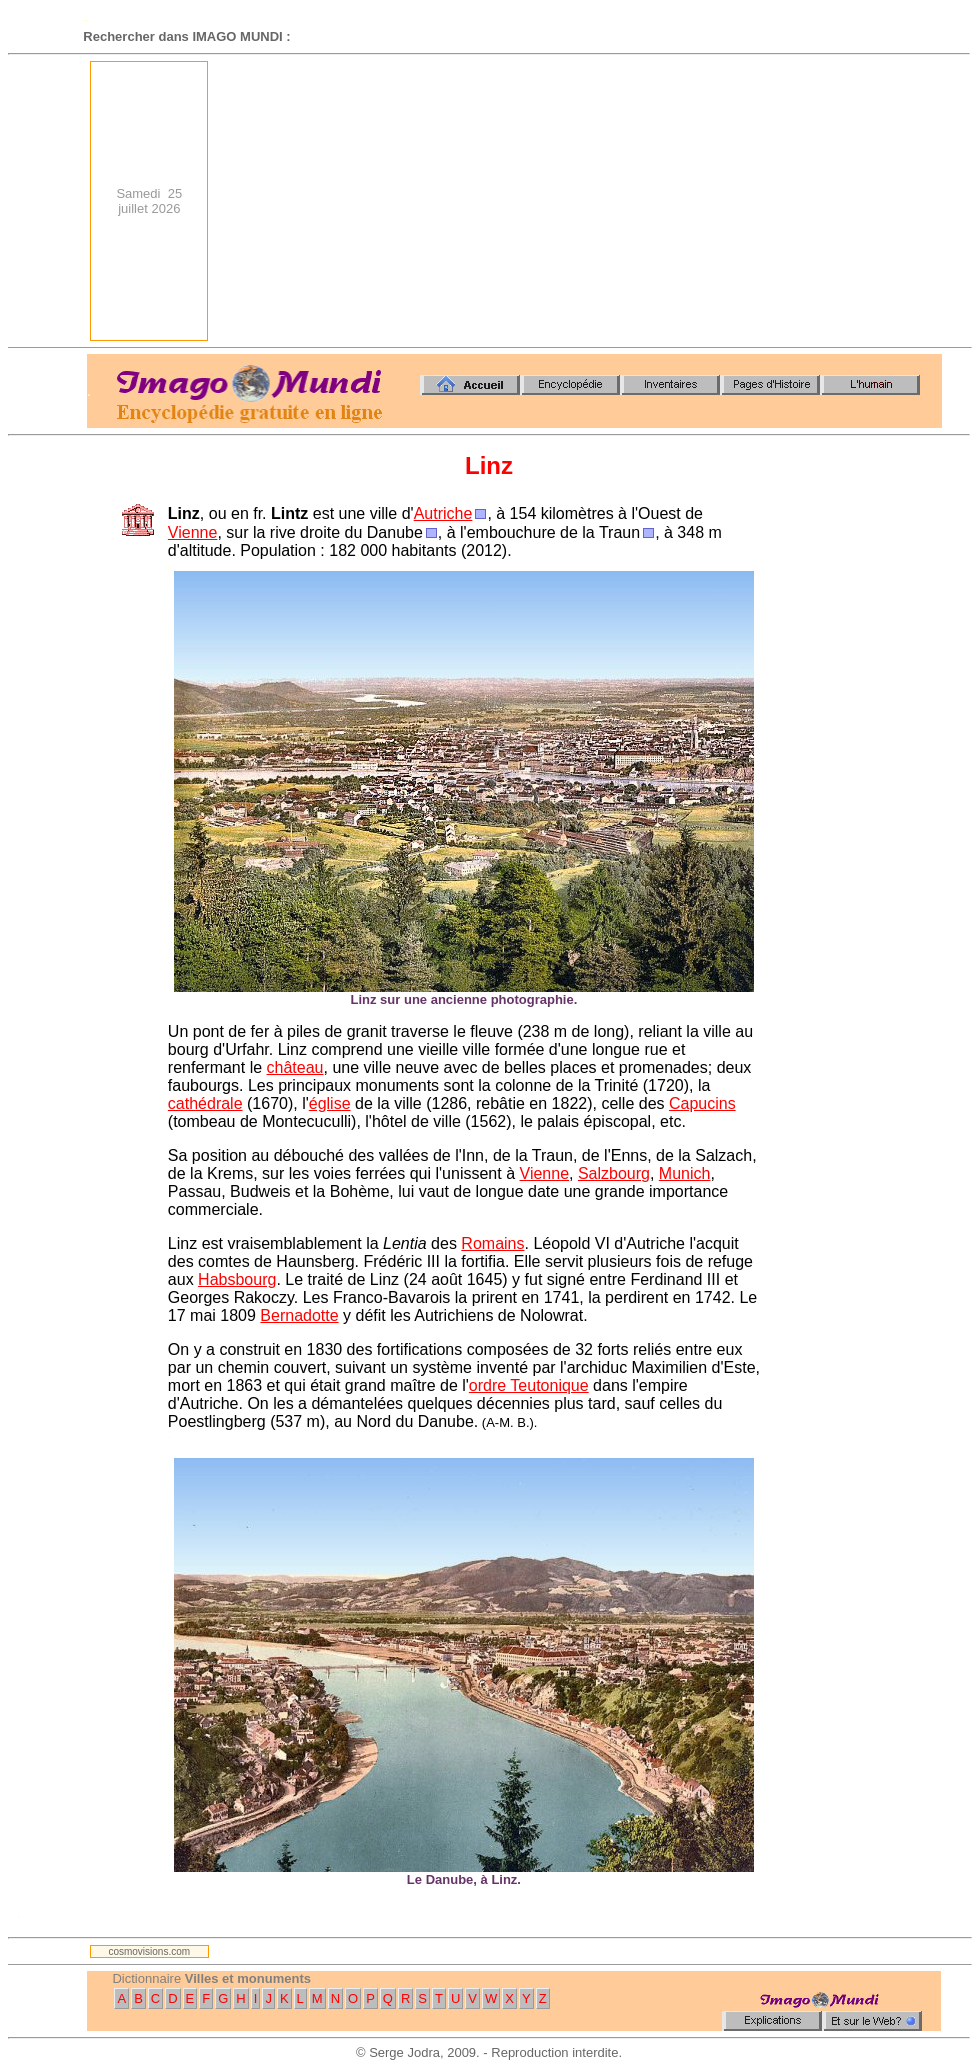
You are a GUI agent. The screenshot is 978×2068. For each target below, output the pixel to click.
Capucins (702, 1103)
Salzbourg (614, 1173)
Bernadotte (299, 1315)
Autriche (443, 513)
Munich (685, 1173)
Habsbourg (237, 1279)
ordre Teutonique (529, 1385)
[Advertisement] (604, 201)
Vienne (193, 532)
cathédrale (205, 1103)
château (295, 1067)
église (330, 1103)
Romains (492, 1243)
